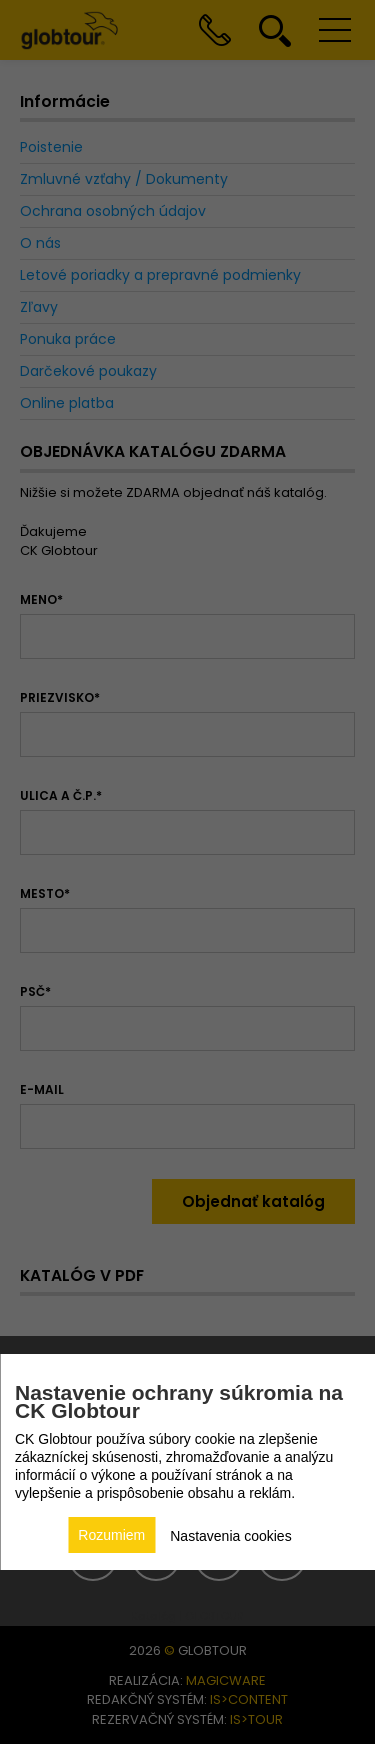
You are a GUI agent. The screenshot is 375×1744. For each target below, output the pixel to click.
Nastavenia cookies (230, 1536)
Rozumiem (111, 1535)
